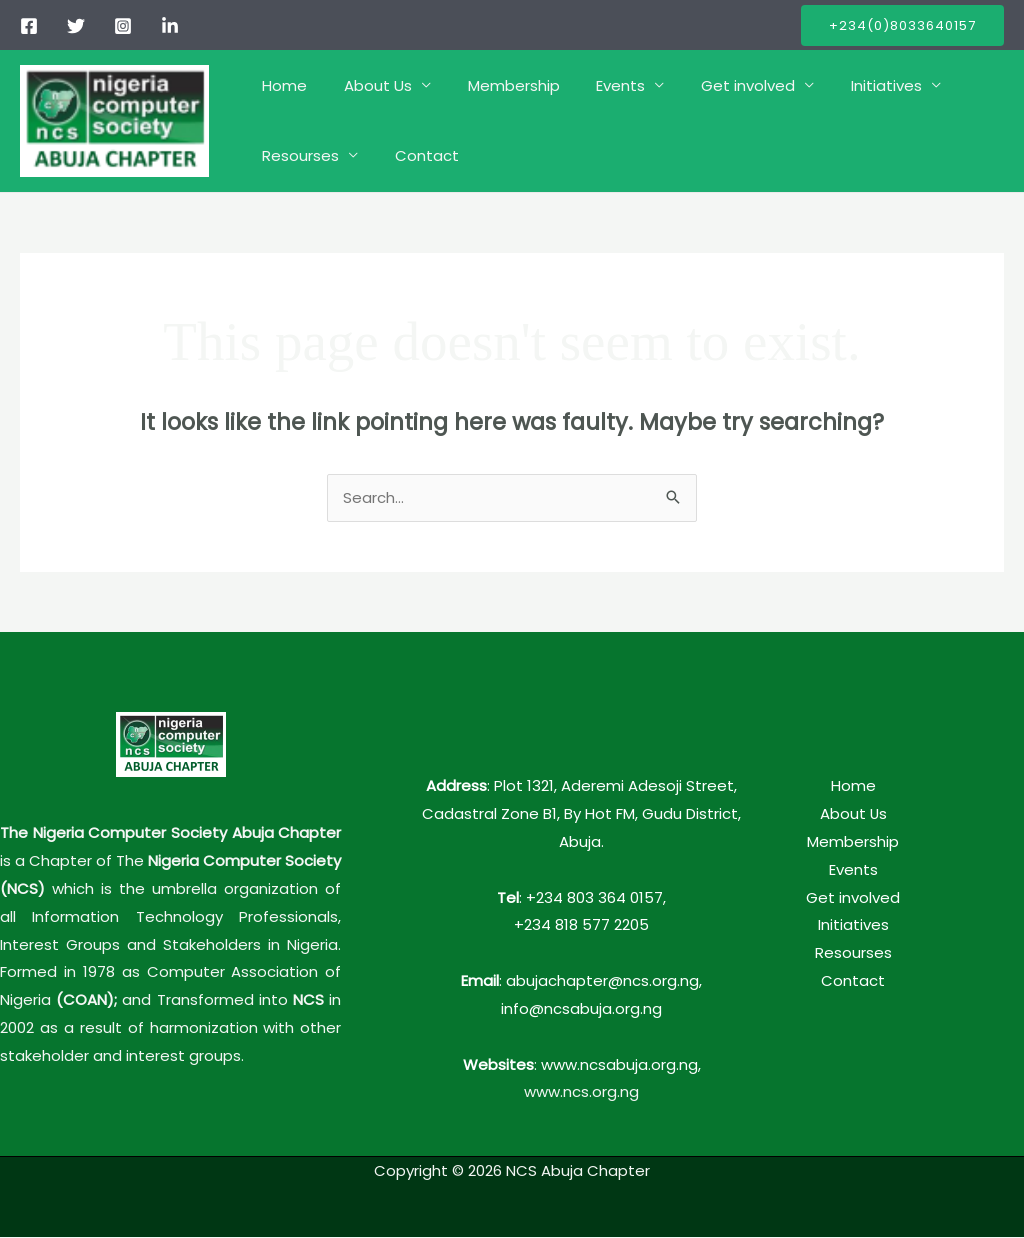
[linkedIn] (170, 26)
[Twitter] (76, 26)
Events (597, 85)
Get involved (718, 85)
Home (281, 85)
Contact (417, 155)
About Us (368, 85)
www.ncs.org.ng (581, 1092)
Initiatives (849, 85)
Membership (497, 85)
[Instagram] (123, 26)
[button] (902, 25)
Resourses (297, 155)
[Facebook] (29, 26)
